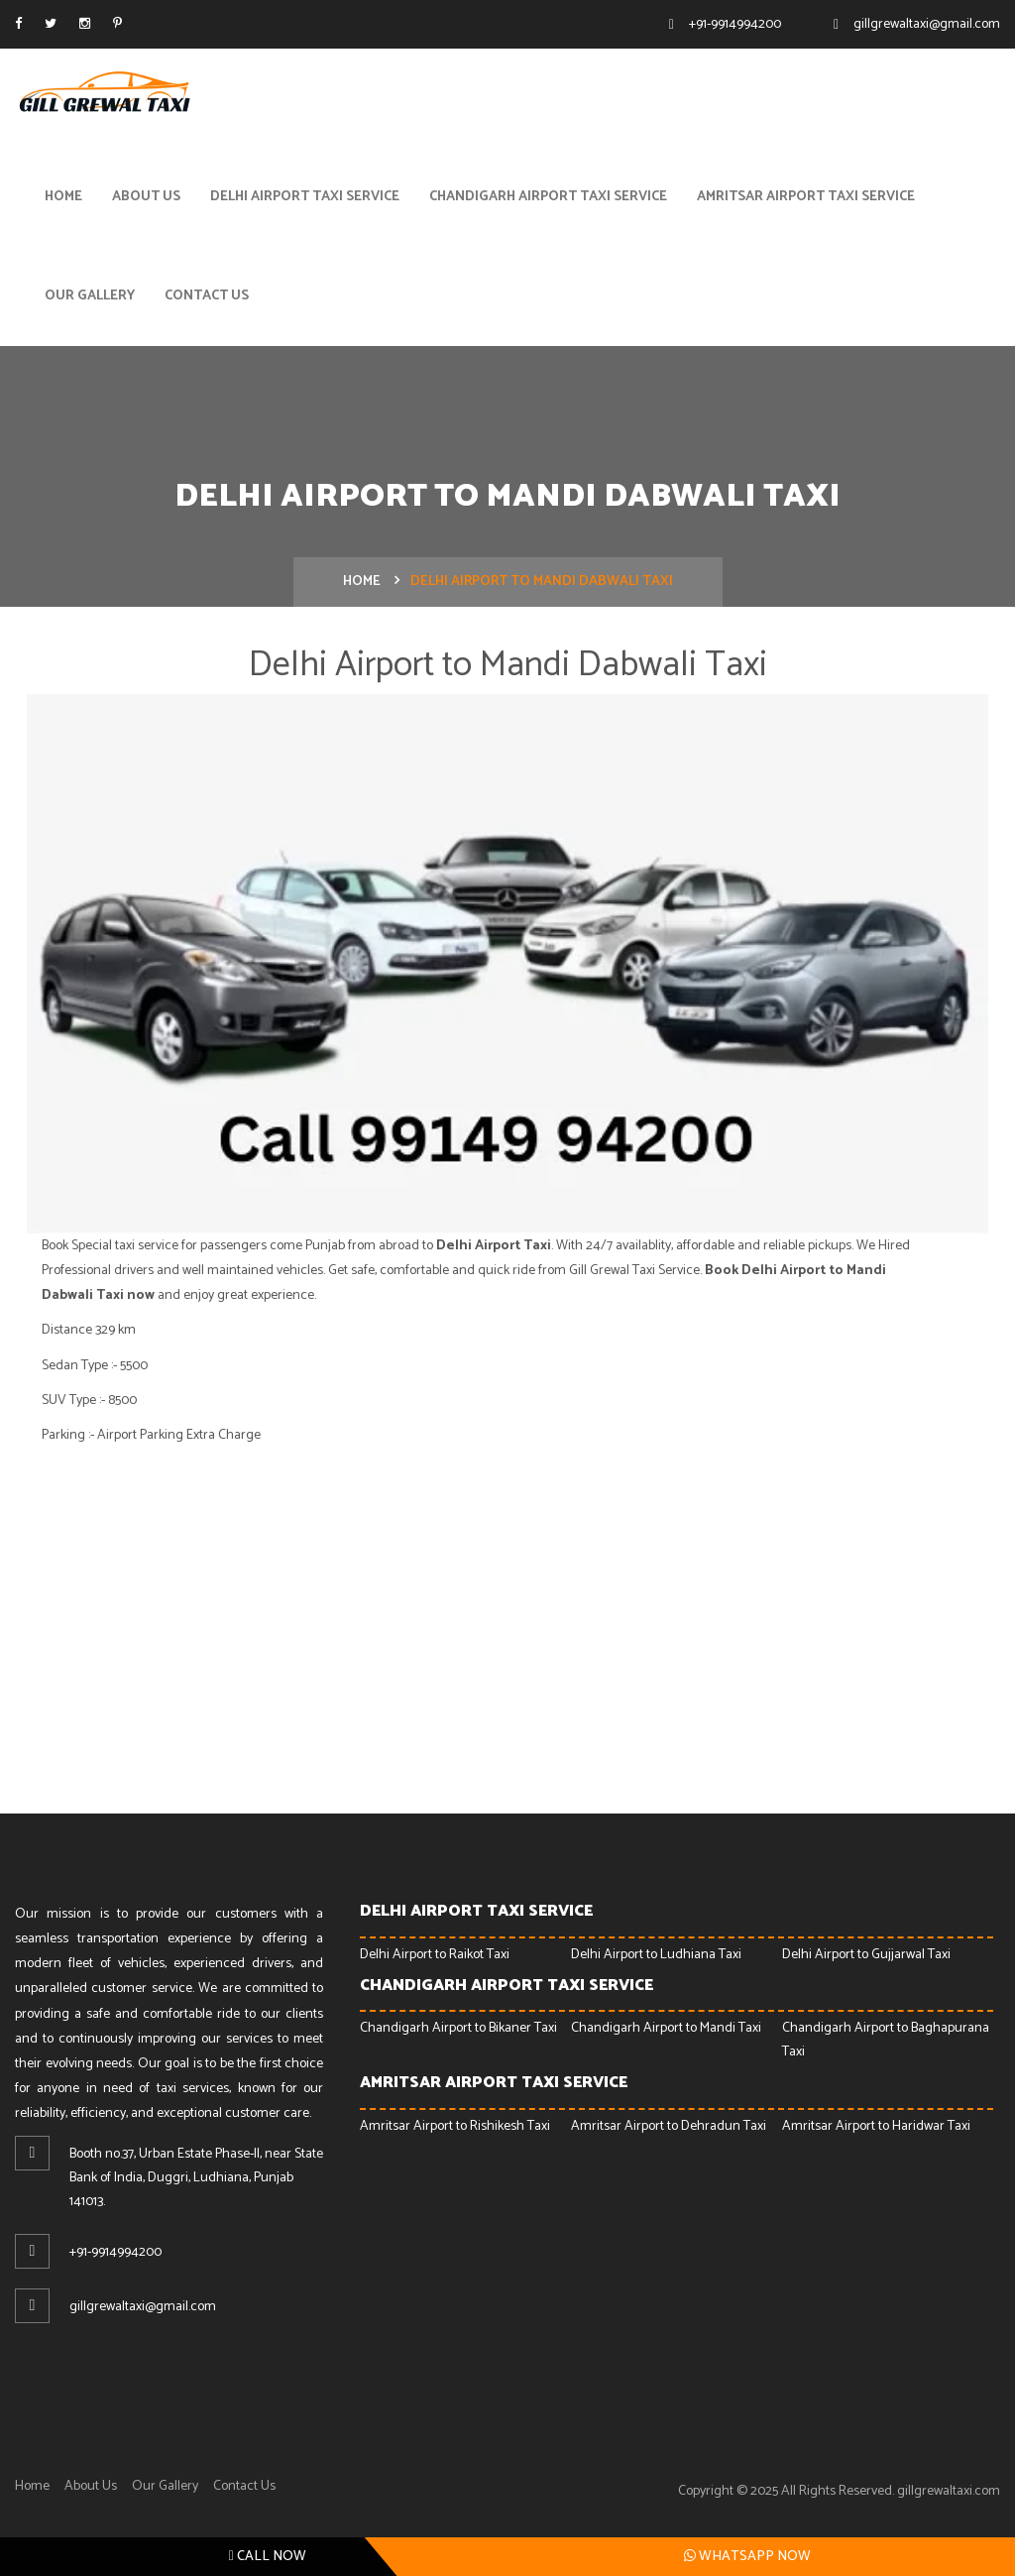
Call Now (267, 2556)
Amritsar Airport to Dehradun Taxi (668, 2126)
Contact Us (207, 296)
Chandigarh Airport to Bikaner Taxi (458, 2029)
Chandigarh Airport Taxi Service (548, 196)
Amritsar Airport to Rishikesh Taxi (455, 2126)
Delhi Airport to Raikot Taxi (434, 1954)
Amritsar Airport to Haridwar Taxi (876, 2126)
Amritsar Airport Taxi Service (806, 196)
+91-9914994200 (735, 24)
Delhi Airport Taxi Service (304, 196)
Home (63, 196)
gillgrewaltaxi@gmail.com (926, 24)
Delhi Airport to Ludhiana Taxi (656, 1954)
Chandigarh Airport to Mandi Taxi (666, 2029)
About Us (146, 196)
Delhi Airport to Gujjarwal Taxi (866, 1954)
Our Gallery (90, 296)
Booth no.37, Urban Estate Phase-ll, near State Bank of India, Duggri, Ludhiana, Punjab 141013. (196, 2179)
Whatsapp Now (747, 2556)
